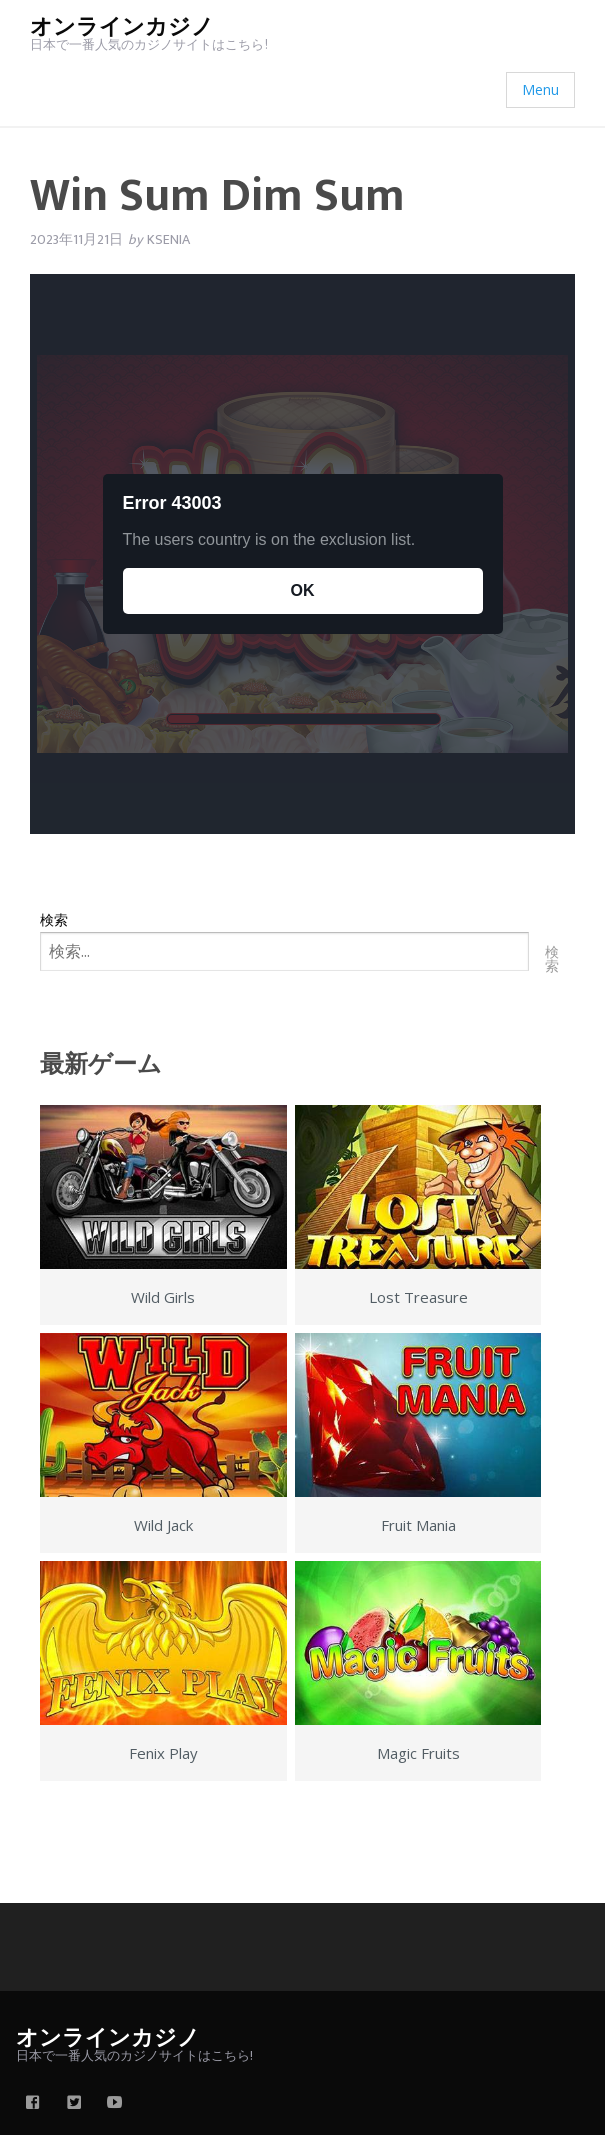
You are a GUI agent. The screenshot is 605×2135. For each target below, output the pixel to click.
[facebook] (33, 2104)
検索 (54, 919)
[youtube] (115, 2104)
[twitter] (74, 2104)
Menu (540, 89)
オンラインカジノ (122, 27)
